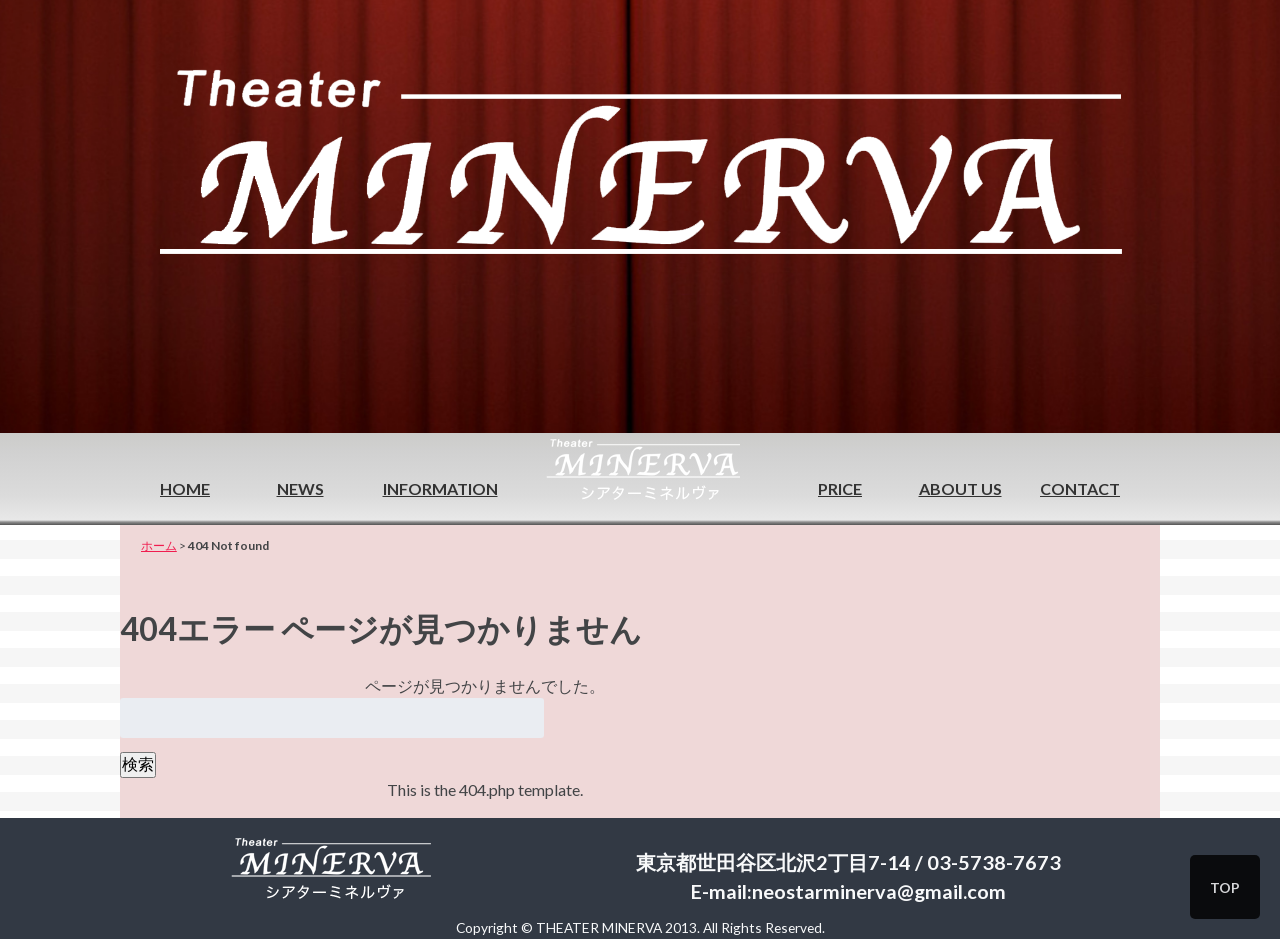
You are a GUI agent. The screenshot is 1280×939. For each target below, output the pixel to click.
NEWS (300, 488)
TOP (1225, 887)
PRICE (840, 488)
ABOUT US (960, 488)
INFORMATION (440, 488)
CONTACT (1080, 488)
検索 (138, 763)
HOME (185, 488)
